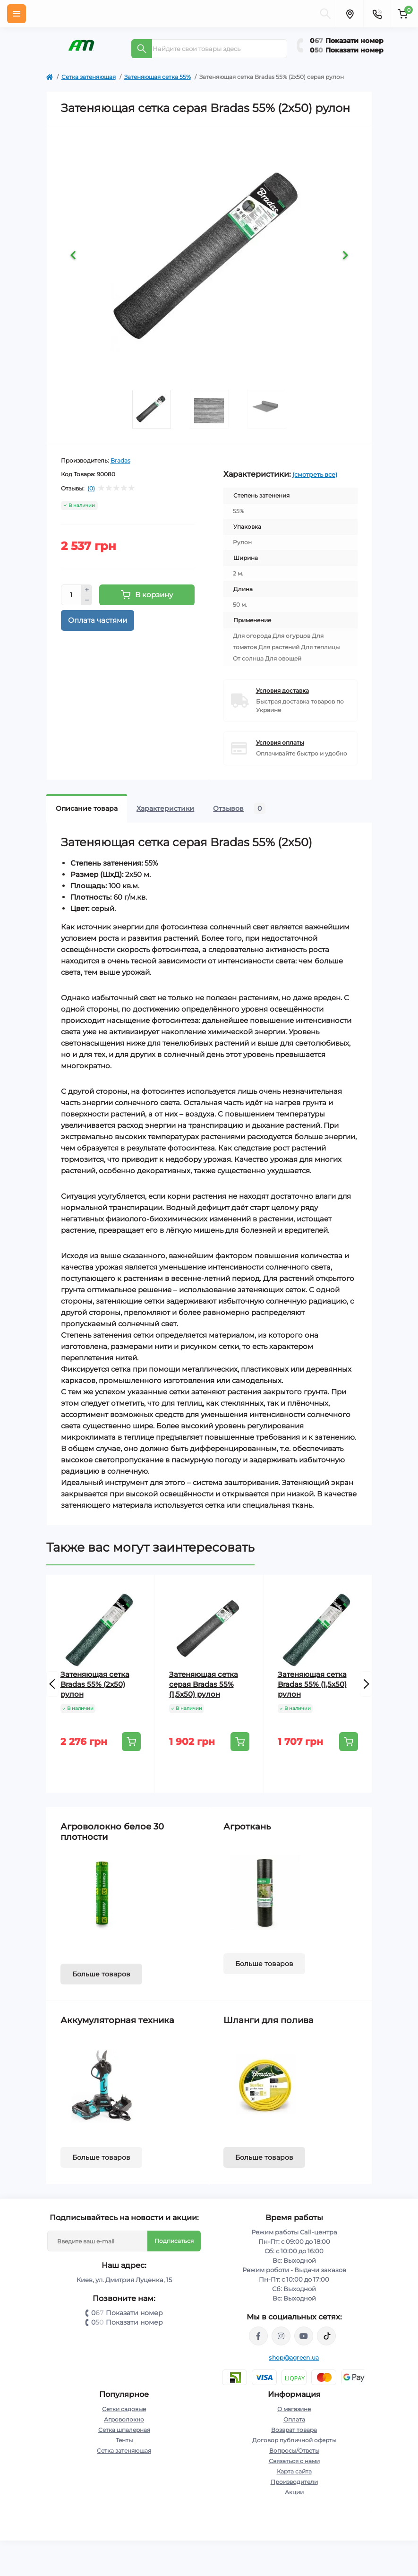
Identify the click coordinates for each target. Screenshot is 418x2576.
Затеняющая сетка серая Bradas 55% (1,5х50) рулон (203, 1684)
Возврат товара (294, 2429)
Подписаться (174, 2240)
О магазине (294, 2409)
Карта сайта (294, 2471)
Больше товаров (101, 1974)
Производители (294, 2481)
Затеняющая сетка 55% (157, 76)
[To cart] (131, 1741)
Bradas (120, 460)
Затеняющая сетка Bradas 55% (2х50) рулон (94, 1684)
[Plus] (87, 589)
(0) (91, 488)
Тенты (124, 2440)
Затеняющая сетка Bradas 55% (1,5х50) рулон (312, 1684)
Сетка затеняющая (88, 76)
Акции (294, 2492)
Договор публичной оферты (294, 2440)
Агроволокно (124, 2419)
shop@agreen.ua (294, 2357)
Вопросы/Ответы (294, 2450)
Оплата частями (97, 620)
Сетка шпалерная (124, 2429)
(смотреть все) (314, 474)
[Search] (141, 48)
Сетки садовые (124, 2409)
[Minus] (87, 600)
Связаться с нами (294, 2460)
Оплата (294, 2419)
